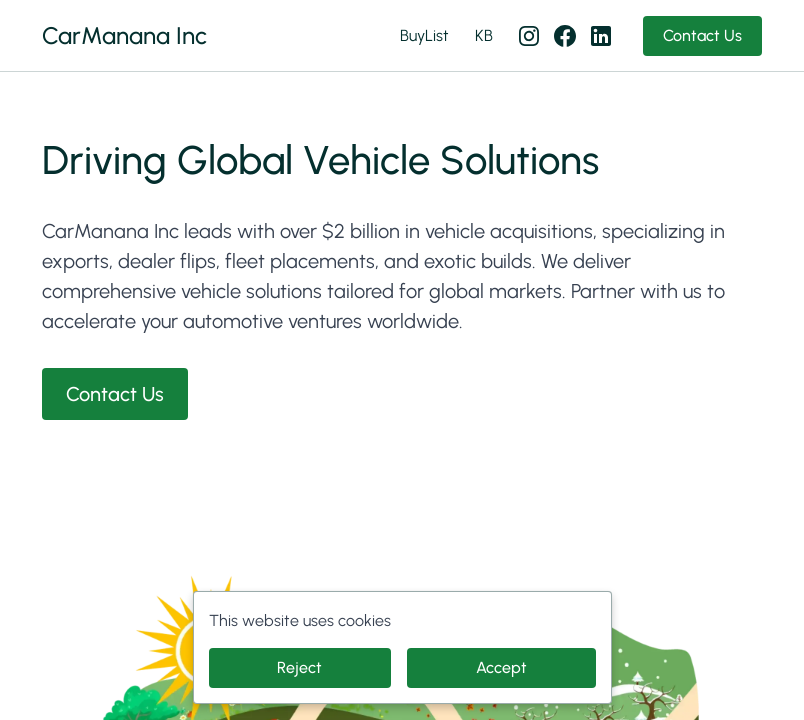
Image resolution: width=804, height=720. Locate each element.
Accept (501, 667)
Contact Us (702, 35)
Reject (299, 667)
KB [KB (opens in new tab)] (484, 35)
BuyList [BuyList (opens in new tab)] (424, 35)
